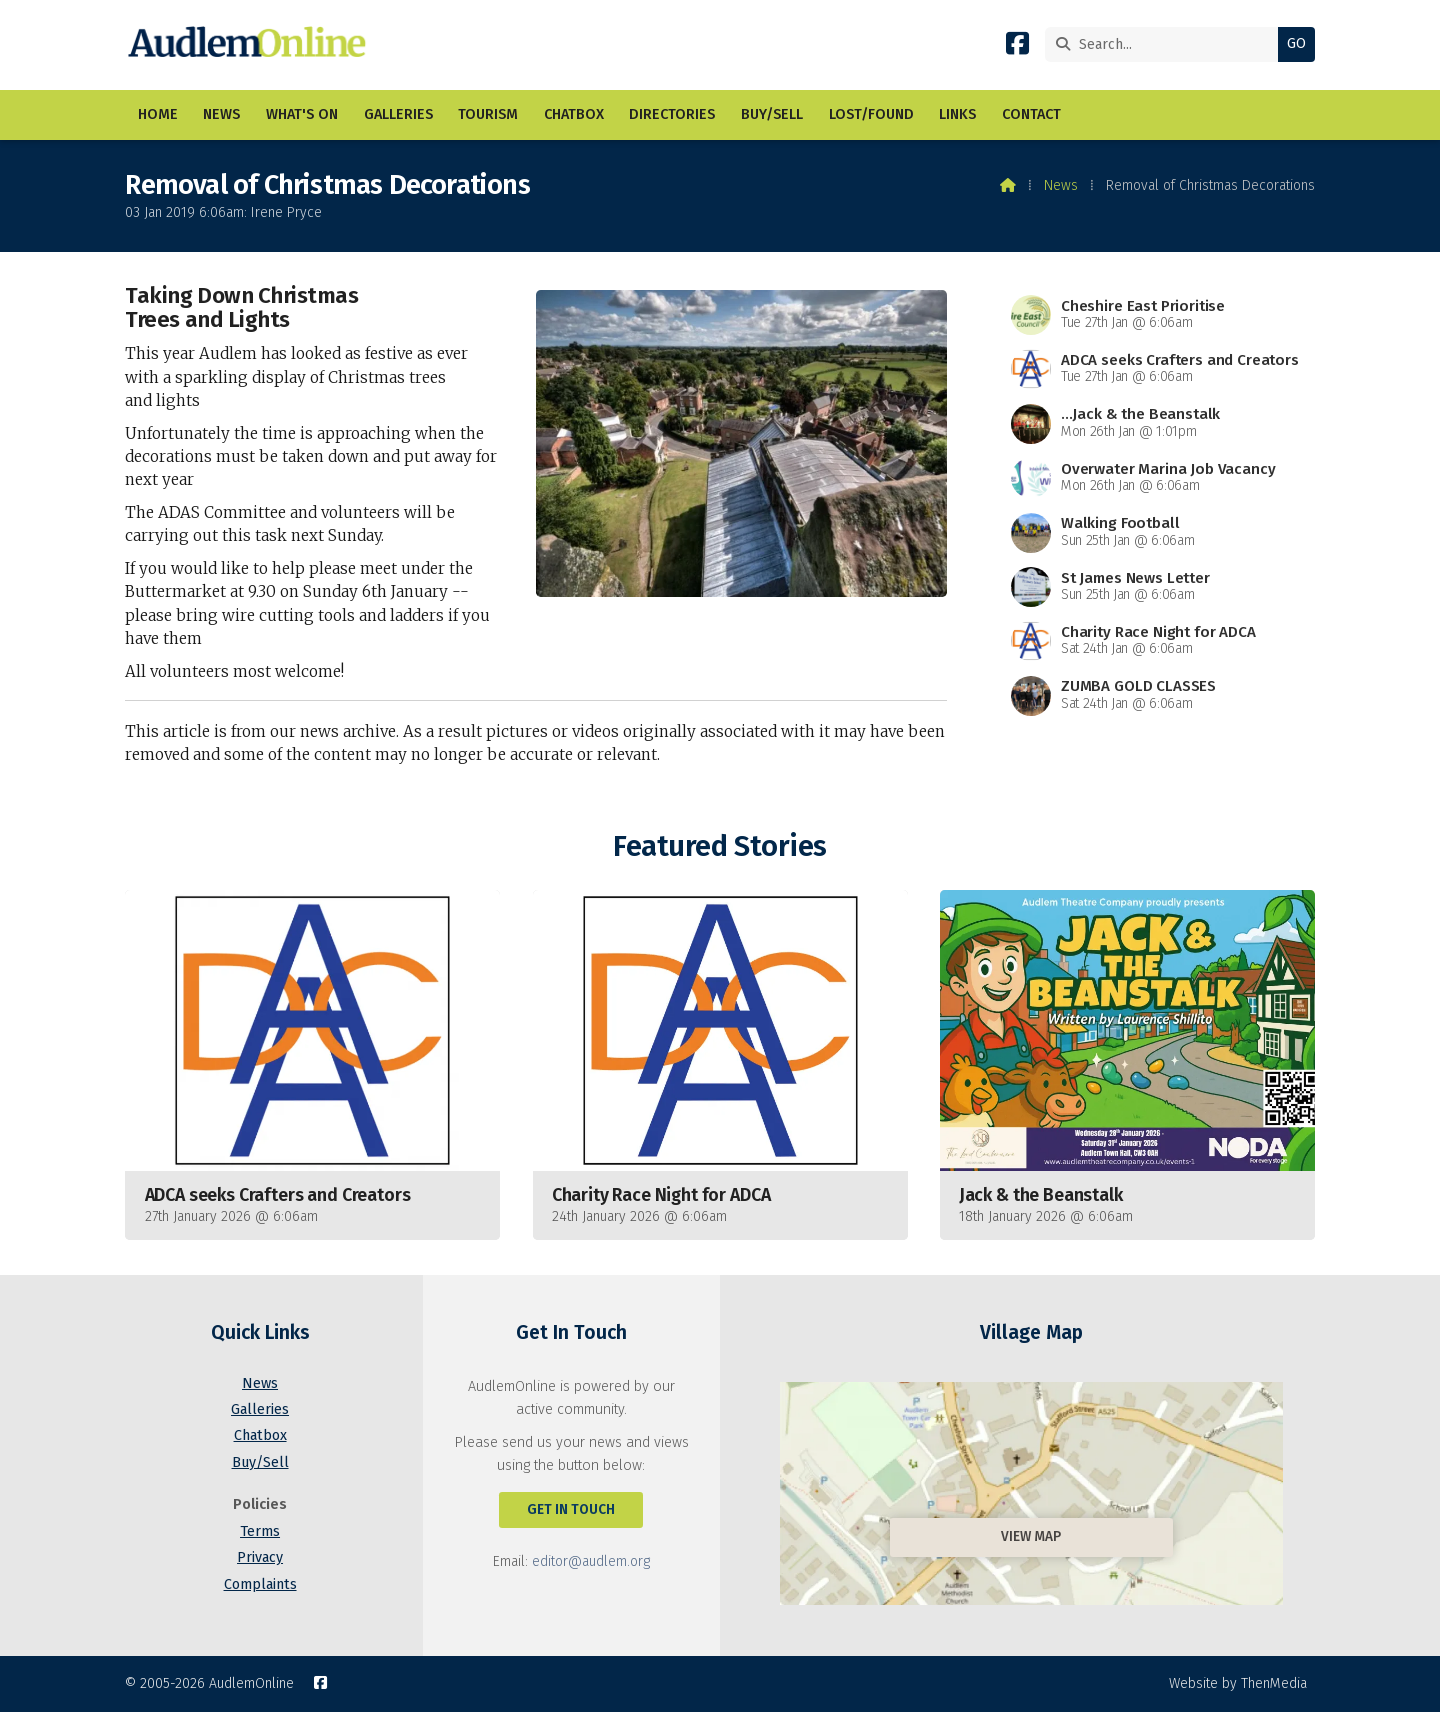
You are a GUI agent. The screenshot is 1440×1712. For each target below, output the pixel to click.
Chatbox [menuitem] (574, 114)
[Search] (1166, 44)
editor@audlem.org (591, 1561)
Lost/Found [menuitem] (871, 114)
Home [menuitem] (158, 114)
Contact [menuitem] (1031, 114)
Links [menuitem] (957, 114)
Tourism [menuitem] (488, 114)
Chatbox (260, 1435)
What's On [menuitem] (302, 114)
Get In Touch (571, 1509)
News (1061, 185)
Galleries (260, 1409)
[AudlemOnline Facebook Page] (1017, 47)
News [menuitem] (221, 114)
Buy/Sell (260, 1462)
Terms (260, 1531)
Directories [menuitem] (672, 114)
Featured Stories (719, 846)
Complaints (260, 1584)
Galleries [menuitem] (398, 114)
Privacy (260, 1557)
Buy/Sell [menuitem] (772, 114)
